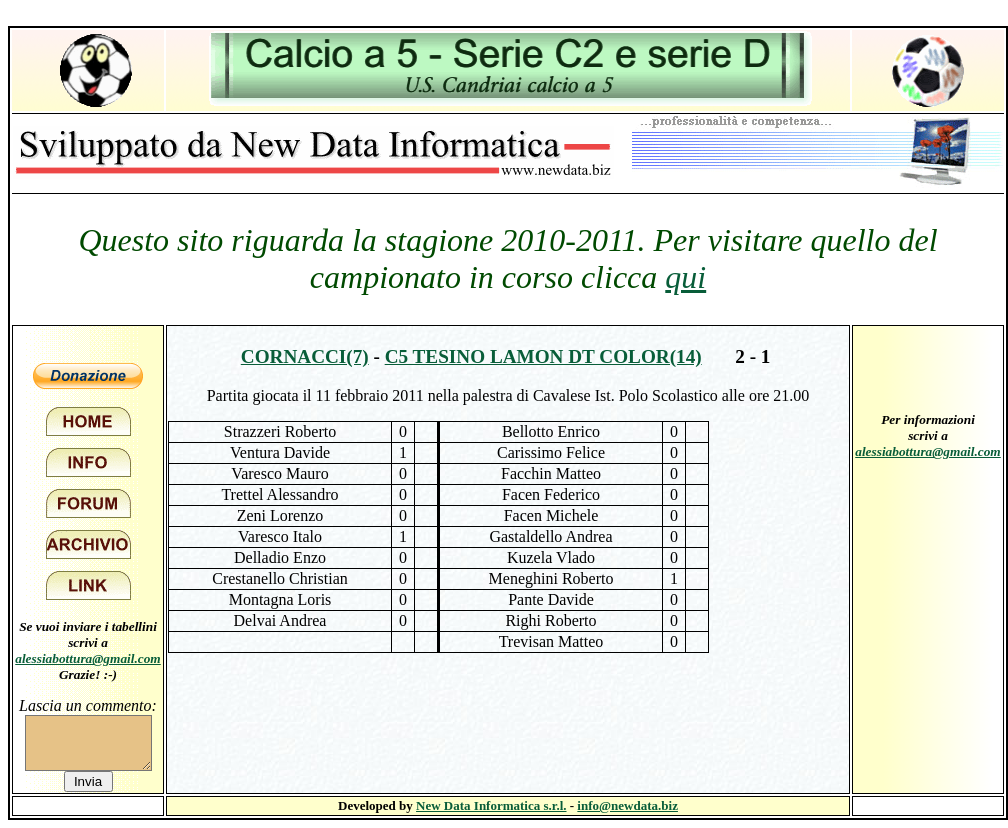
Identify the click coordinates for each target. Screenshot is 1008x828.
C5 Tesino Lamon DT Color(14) (543, 356)
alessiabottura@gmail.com (88, 658)
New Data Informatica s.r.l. (491, 805)
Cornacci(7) (305, 356)
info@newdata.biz (627, 805)
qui (685, 277)
